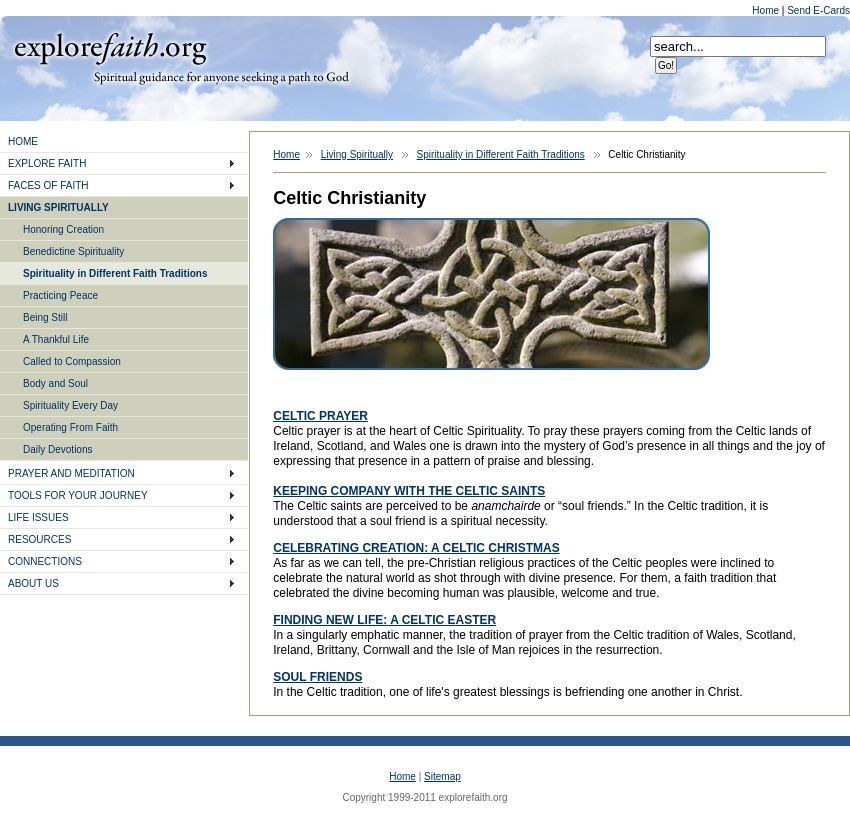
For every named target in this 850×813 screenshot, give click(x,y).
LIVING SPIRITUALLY (58, 207)
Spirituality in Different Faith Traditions (115, 273)
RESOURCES (39, 539)
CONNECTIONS (45, 561)
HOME (23, 141)
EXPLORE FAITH (47, 163)
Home (766, 10)
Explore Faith (110, 47)
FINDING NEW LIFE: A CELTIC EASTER (384, 620)
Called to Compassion (72, 361)
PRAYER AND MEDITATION (71, 473)
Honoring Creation (63, 229)
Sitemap (442, 776)
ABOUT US (33, 583)
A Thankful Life (56, 339)
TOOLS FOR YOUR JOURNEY (78, 495)
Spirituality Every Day (70, 405)
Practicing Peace (60, 295)
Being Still (45, 317)
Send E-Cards (818, 10)
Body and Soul (55, 383)
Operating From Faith (70, 427)
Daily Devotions (57, 449)
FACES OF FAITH (48, 185)
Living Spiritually (357, 154)
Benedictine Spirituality (73, 251)
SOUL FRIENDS (317, 677)
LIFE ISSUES (38, 517)
